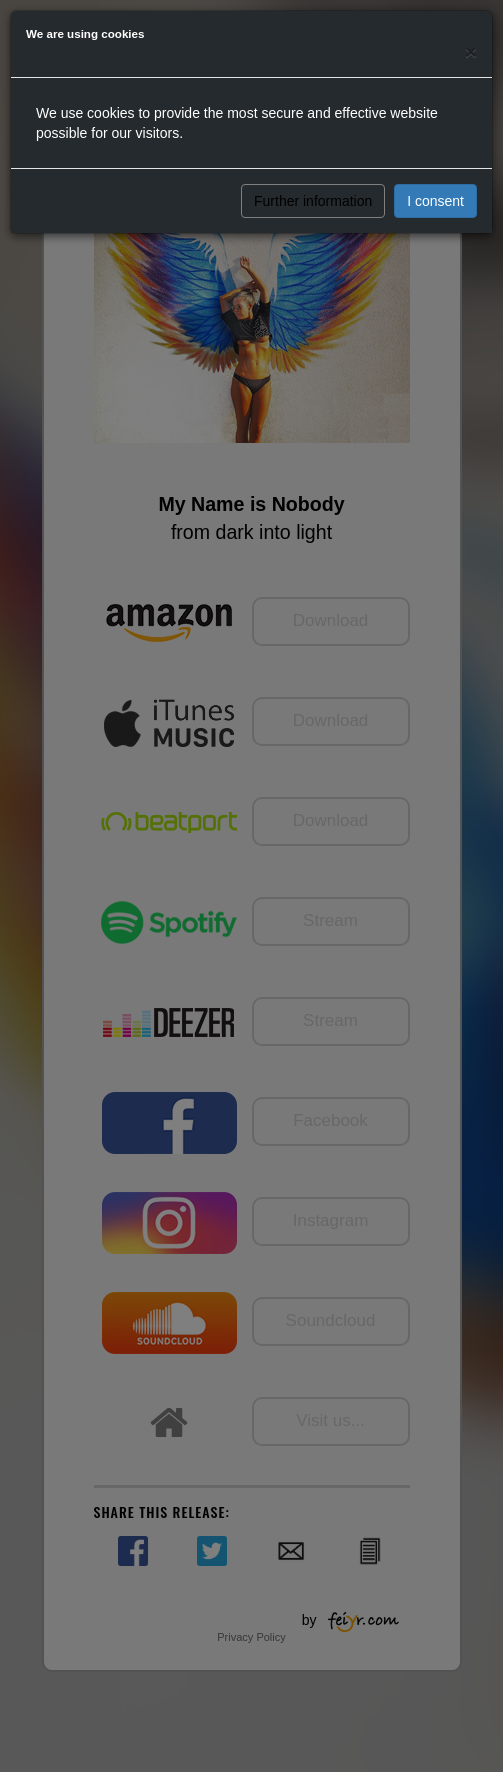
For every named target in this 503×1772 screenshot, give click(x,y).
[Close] (471, 51)
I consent (435, 201)
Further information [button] (313, 201)
